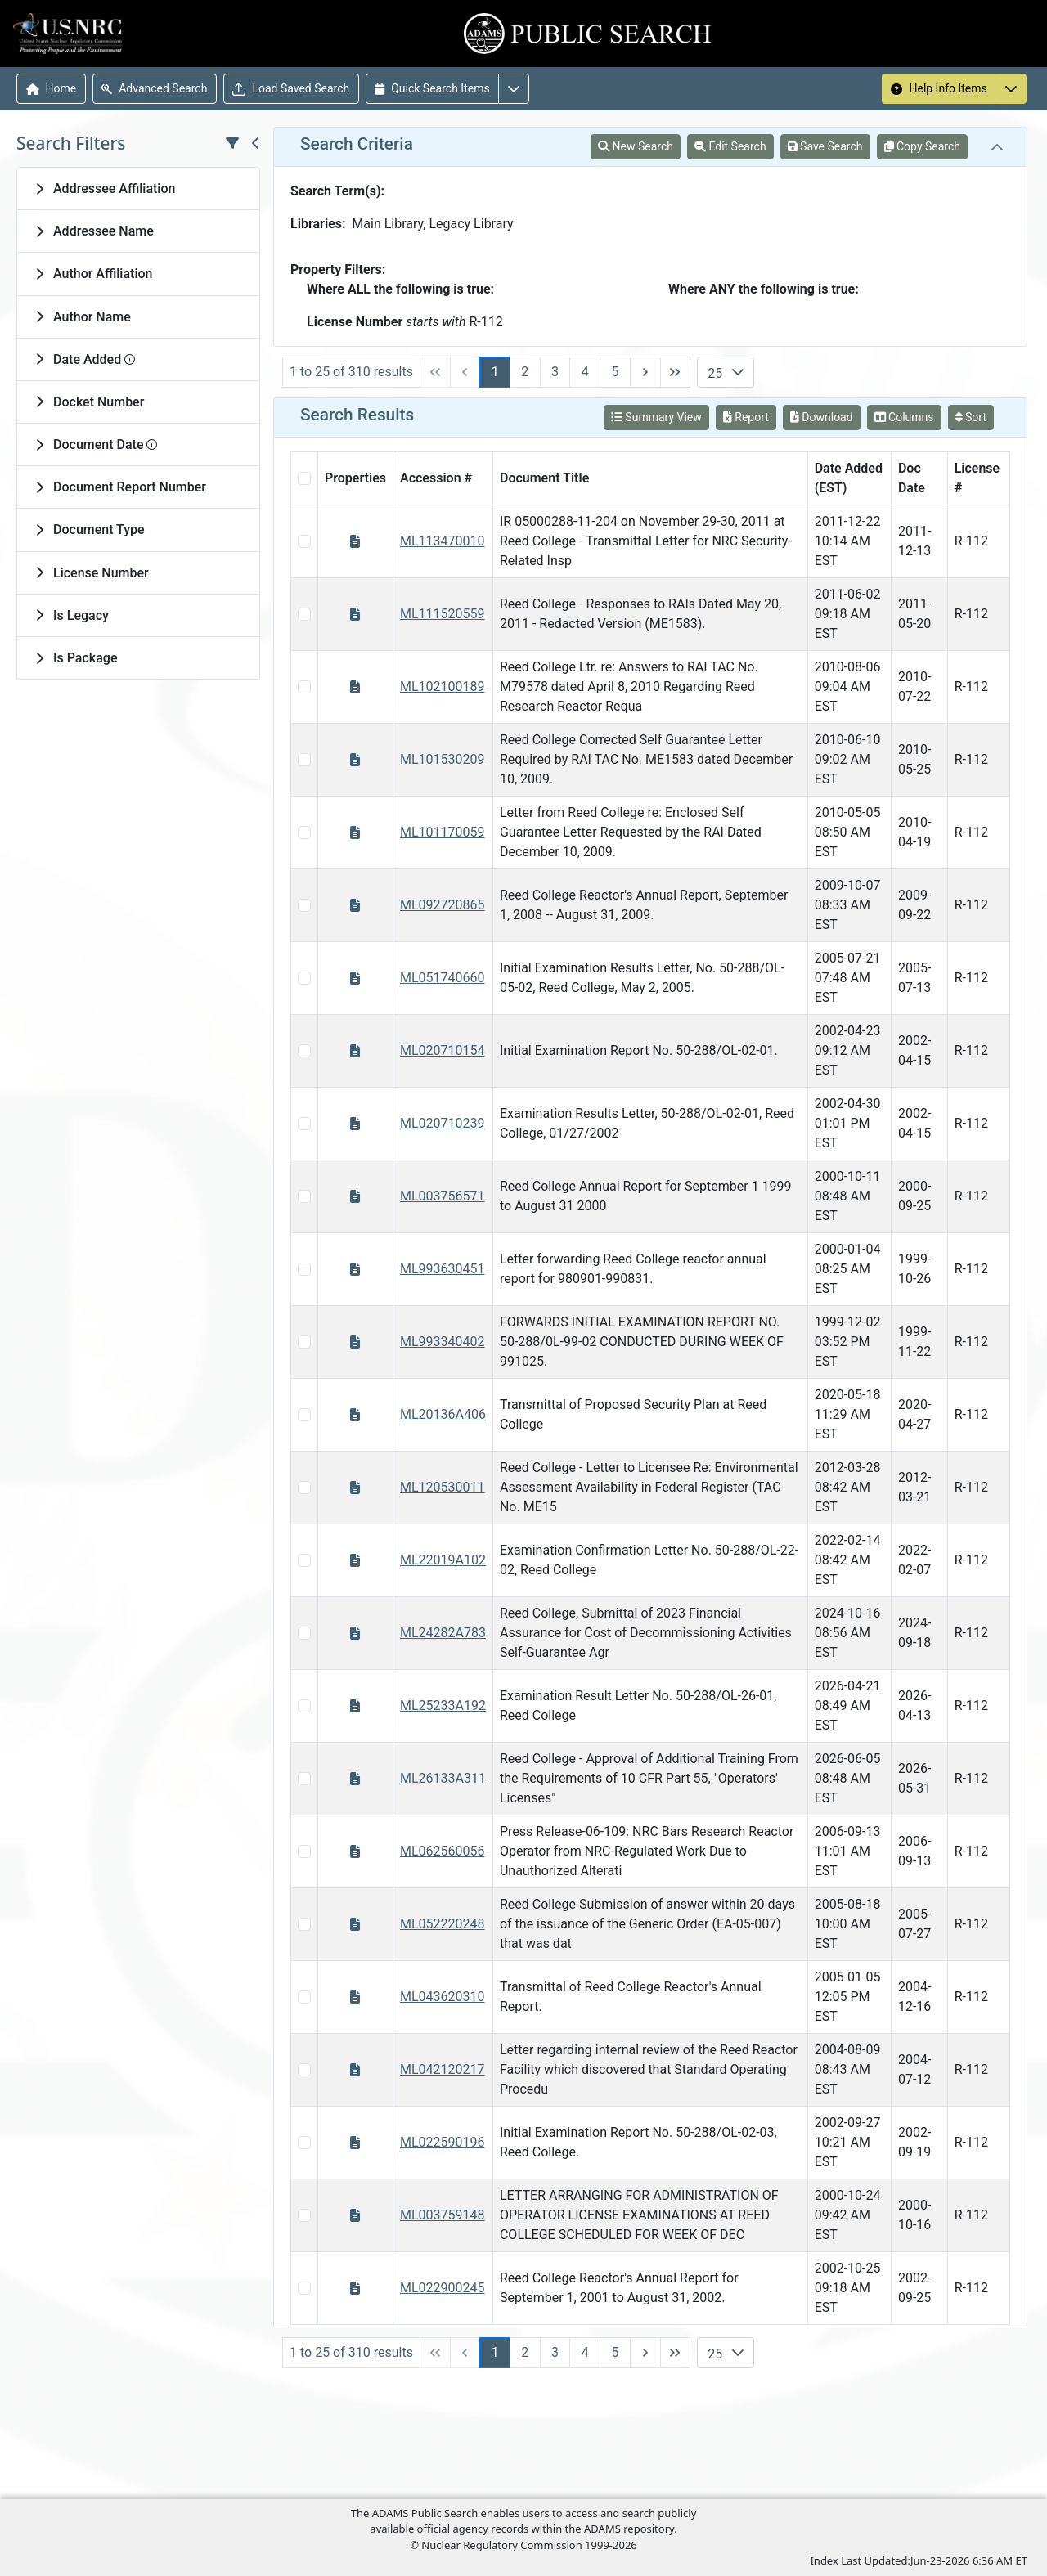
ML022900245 (442, 2288)
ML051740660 (442, 977)
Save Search (825, 146)
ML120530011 (442, 1487)
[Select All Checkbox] (304, 478)
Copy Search (922, 146)
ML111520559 (442, 614)
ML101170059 (442, 832)
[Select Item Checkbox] (304, 541)
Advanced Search (154, 88)
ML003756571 (442, 1196)
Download (821, 417)
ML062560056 (442, 1851)
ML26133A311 (443, 1778)
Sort (970, 417)
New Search (635, 146)
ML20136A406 (443, 1414)
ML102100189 (442, 686)
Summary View (656, 417)
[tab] (138, 188)
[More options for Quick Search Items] (513, 89)
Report (746, 417)
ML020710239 (442, 1123)
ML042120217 (442, 2069)
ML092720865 (442, 905)
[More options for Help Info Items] (1011, 89)
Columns (904, 417)
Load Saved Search (290, 89)
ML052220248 (442, 1924)
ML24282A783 (443, 1632)
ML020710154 (442, 1050)
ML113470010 (442, 541)
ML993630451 (442, 1269)
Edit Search (730, 146)
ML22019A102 (443, 1560)
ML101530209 (442, 759)
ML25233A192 (443, 1705)
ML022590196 (442, 2142)
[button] (737, 372)
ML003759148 (442, 2215)
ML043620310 (442, 1996)
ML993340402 (442, 1341)
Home (51, 88)
